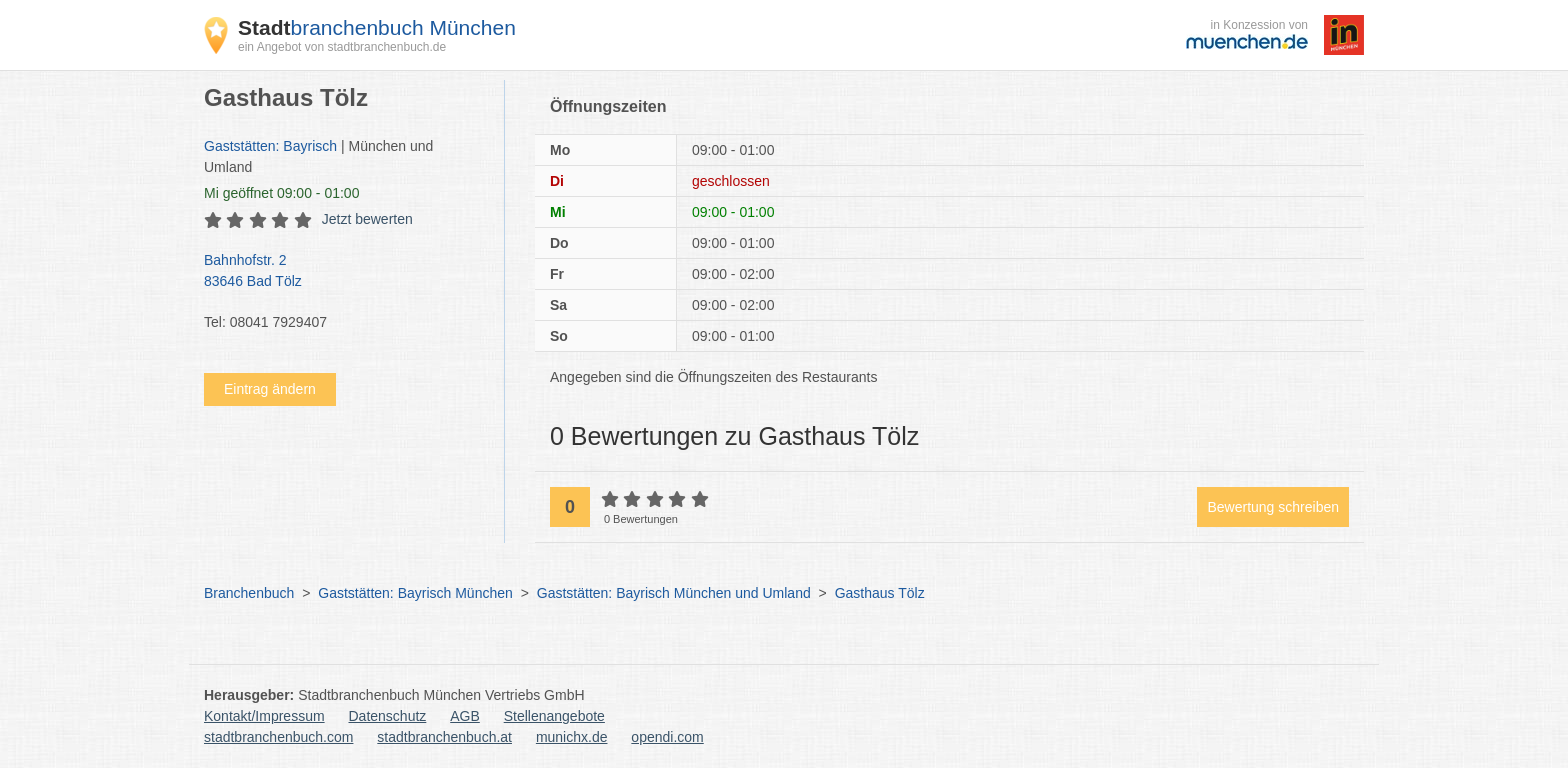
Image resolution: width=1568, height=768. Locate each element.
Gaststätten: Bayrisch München (415, 593)
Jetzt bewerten (367, 219)
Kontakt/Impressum (264, 716)
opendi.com (667, 737)
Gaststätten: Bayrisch (270, 146)
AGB (465, 716)
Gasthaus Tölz (880, 593)
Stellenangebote (554, 716)
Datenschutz (388, 716)
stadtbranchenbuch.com (278, 737)
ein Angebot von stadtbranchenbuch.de (342, 47)
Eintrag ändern (270, 389)
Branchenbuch (249, 593)
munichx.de (572, 737)
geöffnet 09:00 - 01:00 (281, 193)
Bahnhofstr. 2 (344, 272)
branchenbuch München (377, 27)
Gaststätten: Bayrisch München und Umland (674, 593)
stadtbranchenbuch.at (444, 737)
